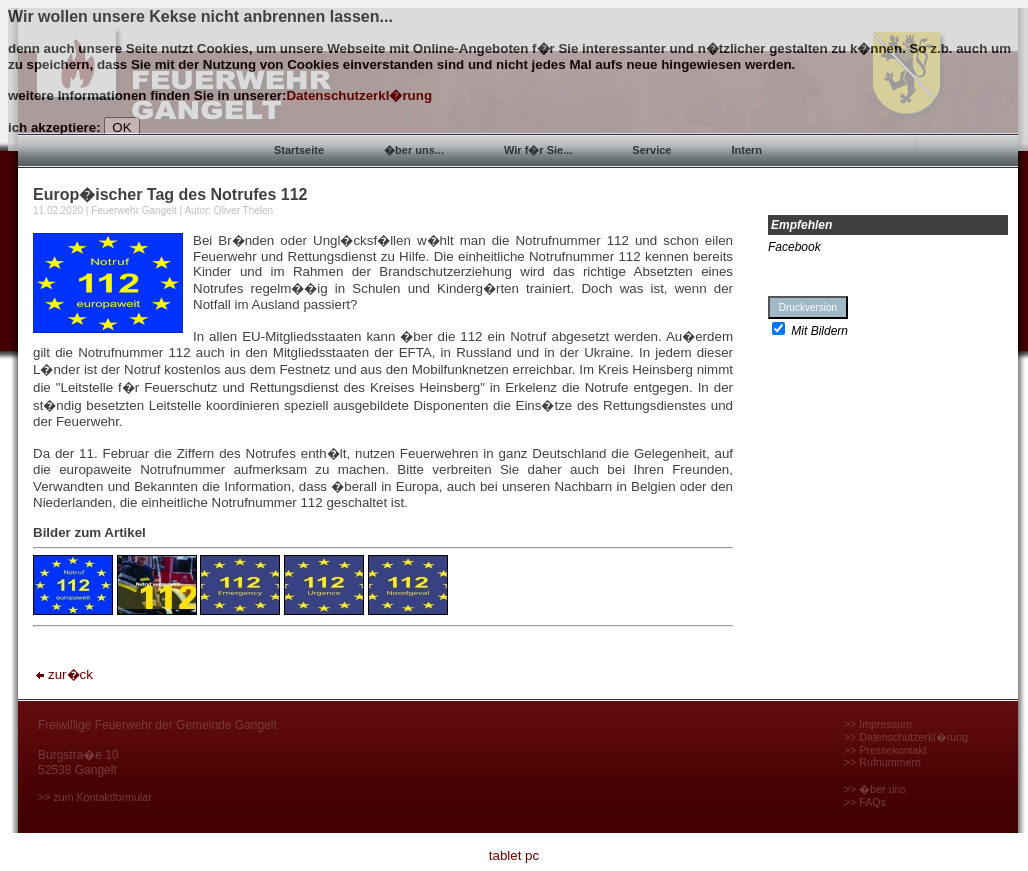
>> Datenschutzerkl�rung (906, 737)
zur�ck (63, 674)
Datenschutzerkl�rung (359, 95)
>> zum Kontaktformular (95, 797)
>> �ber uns (875, 789)
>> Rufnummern (882, 762)
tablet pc (514, 855)
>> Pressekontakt (885, 750)
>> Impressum (878, 724)
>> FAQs (865, 802)
